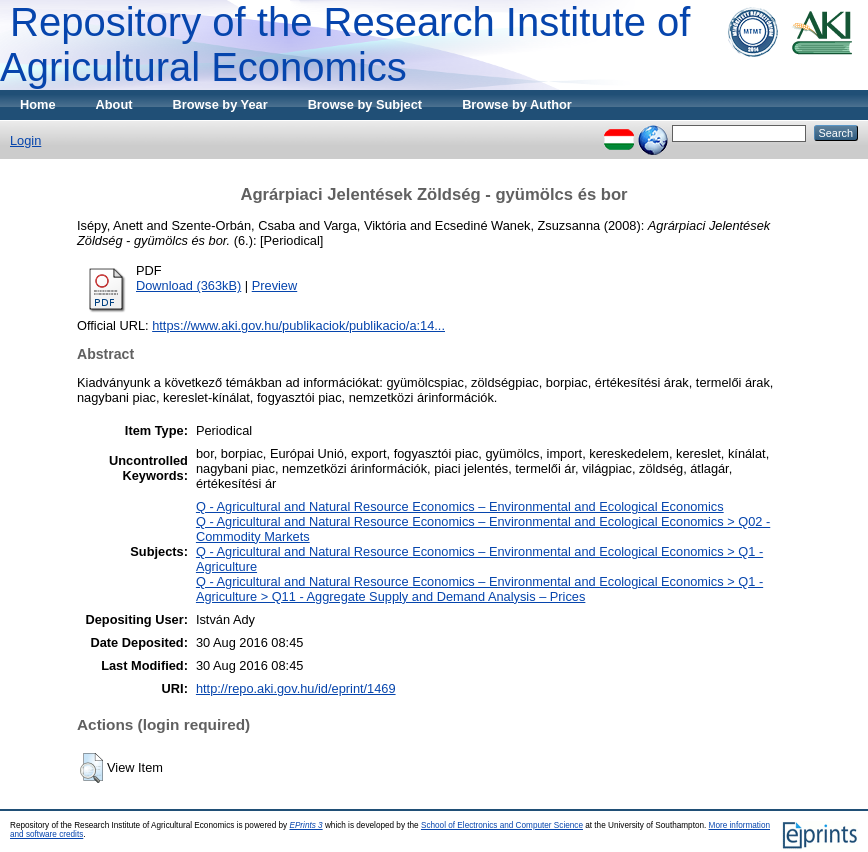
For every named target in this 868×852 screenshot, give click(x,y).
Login (25, 140)
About (114, 104)
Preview (275, 285)
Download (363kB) (188, 285)
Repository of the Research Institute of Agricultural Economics (345, 44)
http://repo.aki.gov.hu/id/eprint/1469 (296, 688)
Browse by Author (517, 104)
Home (38, 104)
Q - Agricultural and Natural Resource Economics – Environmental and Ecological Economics (460, 506)
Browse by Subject (365, 104)
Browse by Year (220, 104)
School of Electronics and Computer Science (502, 825)
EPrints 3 (305, 825)
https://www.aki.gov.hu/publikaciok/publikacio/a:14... (298, 325)
